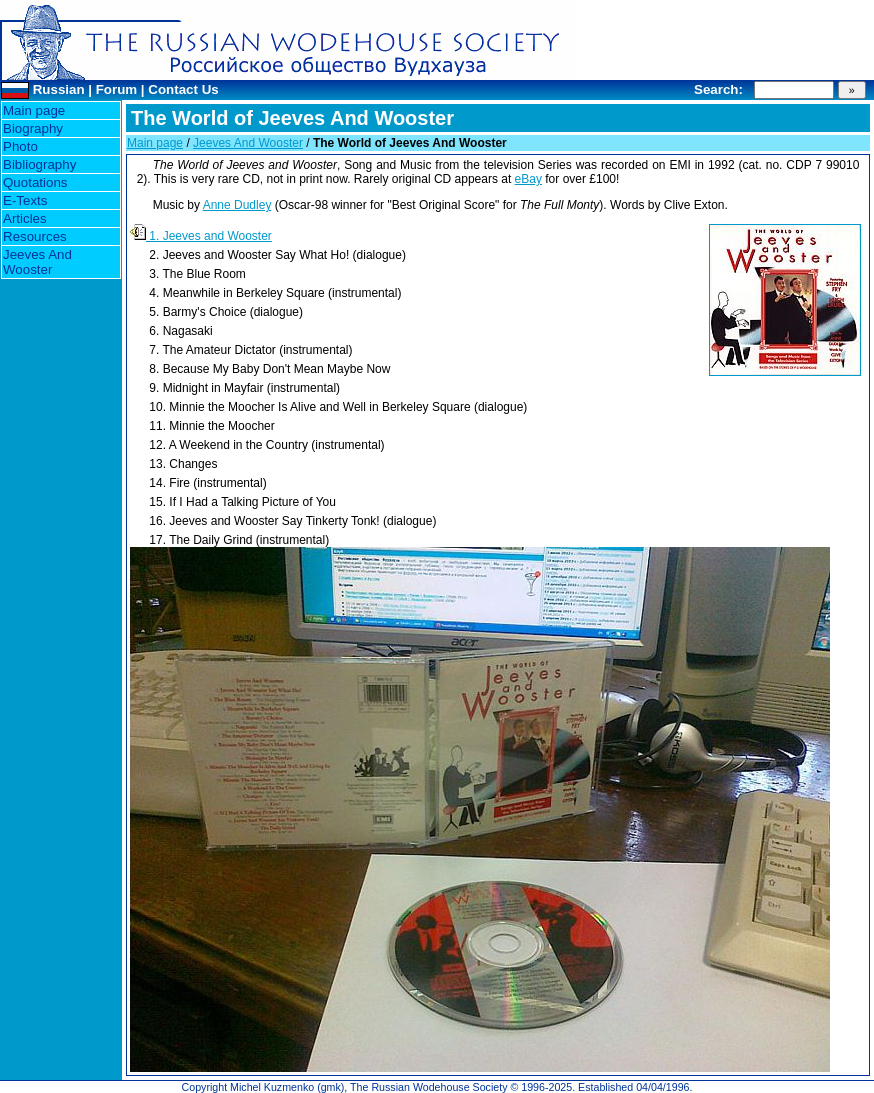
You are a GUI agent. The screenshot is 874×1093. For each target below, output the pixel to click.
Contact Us (183, 89)
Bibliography (39, 164)
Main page (34, 110)
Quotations (35, 182)
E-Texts (25, 200)
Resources (35, 236)
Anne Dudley (237, 205)
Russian (59, 89)
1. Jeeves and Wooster (201, 236)
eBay (528, 179)
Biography (33, 128)
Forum (116, 89)
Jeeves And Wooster (37, 262)
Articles (25, 218)
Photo (20, 146)
